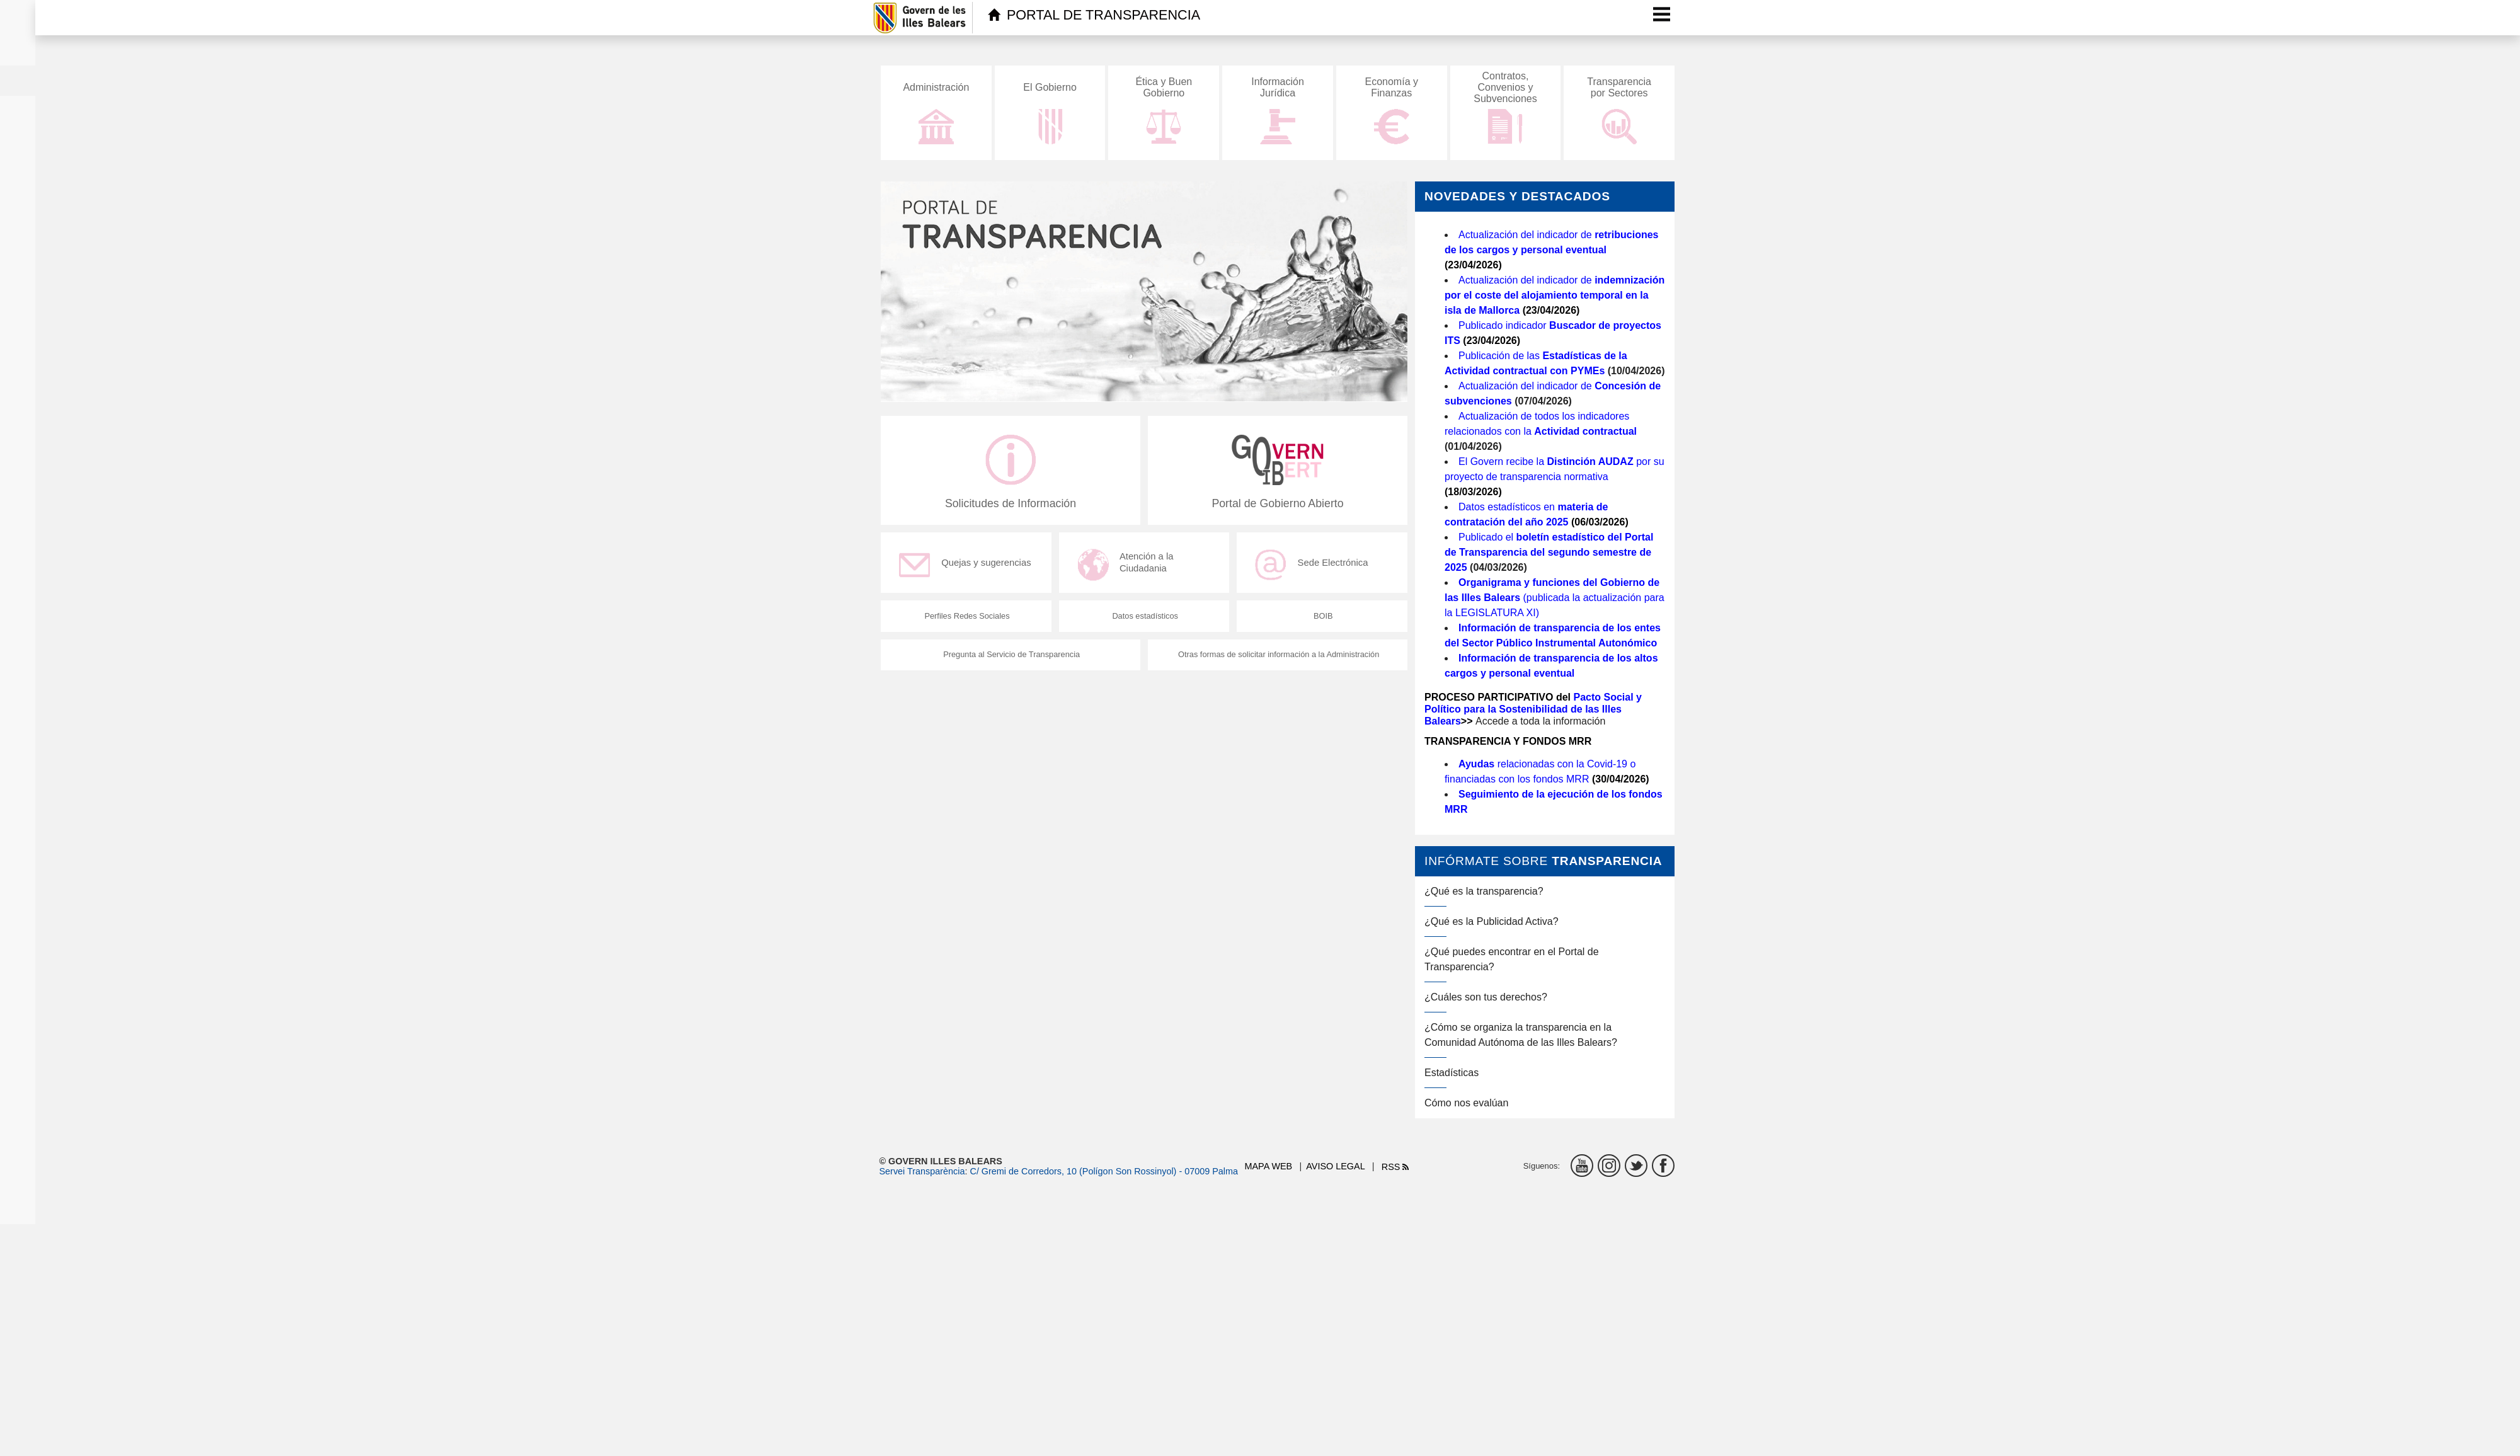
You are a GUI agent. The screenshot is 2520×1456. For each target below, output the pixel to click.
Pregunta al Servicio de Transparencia (1010, 662)
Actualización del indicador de (1554, 295)
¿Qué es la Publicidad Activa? (1491, 921)
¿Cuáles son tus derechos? (1485, 997)
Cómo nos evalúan (1466, 1103)
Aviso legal (1335, 1166)
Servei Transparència (922, 1171)
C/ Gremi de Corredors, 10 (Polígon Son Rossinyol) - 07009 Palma (1104, 1171)
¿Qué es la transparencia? (1484, 891)
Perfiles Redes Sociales (966, 623)
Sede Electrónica (1315, 571)
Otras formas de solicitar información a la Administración (1277, 662)
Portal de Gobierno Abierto (1277, 474)
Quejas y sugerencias (970, 571)
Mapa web (1269, 1166)
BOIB (1322, 623)
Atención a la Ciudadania (1129, 571)
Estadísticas (1451, 1072)
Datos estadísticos (1144, 623)
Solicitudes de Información (1010, 474)
